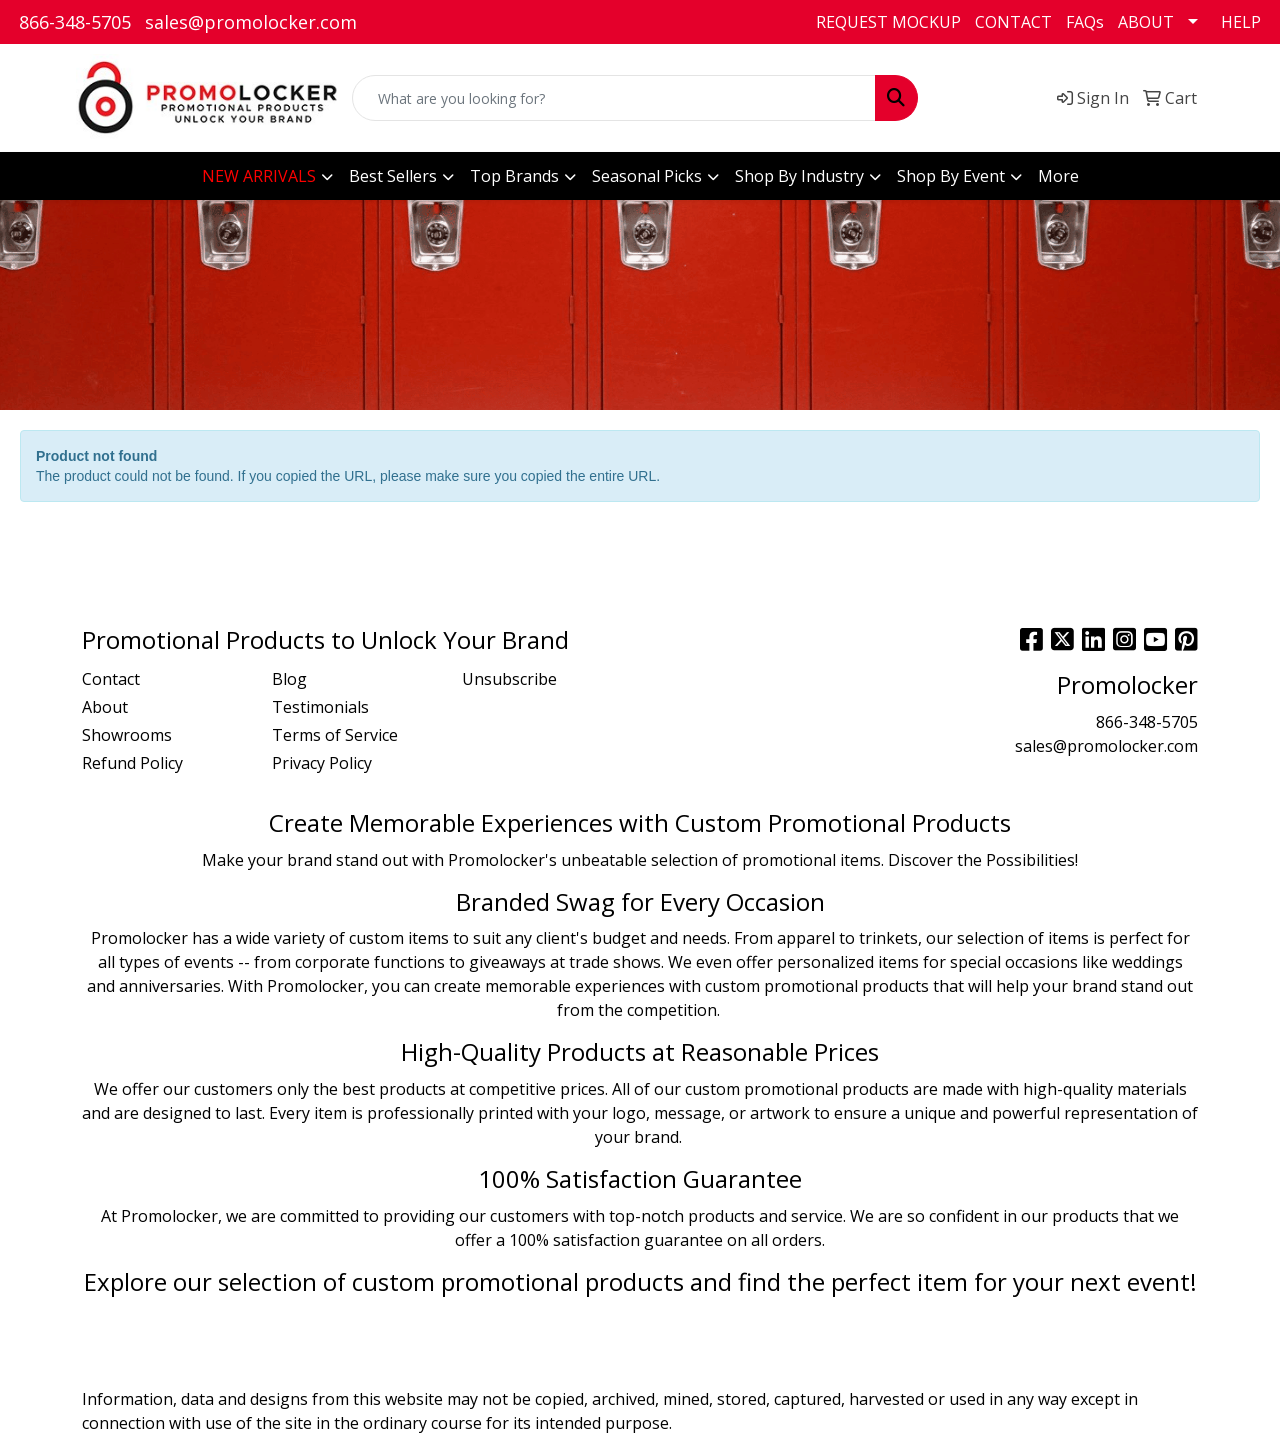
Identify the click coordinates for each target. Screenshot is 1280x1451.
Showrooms (127, 735)
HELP (1241, 22)
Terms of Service (335, 735)
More (1058, 176)
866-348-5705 (75, 22)
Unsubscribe (509, 679)
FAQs (1085, 22)
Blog (289, 679)
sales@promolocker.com (251, 22)
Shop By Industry (799, 176)
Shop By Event (951, 176)
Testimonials (320, 707)
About (105, 707)
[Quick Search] (614, 98)
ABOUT (1146, 22)
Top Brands (514, 176)
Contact (111, 679)
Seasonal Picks (647, 176)
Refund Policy (132, 763)
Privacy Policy (322, 763)
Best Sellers (393, 176)
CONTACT (1013, 22)
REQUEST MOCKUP (888, 22)
